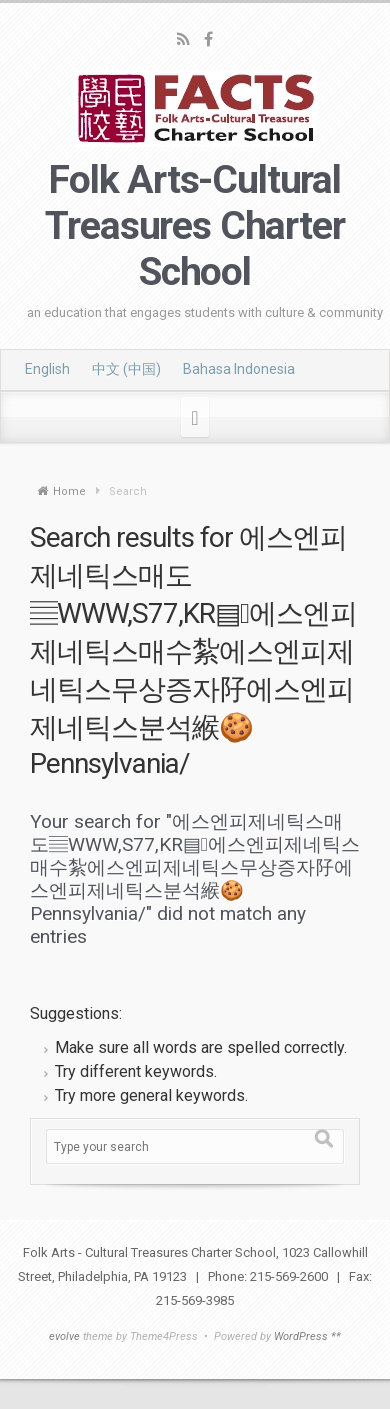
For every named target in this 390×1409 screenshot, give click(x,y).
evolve (64, 1336)
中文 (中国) (126, 369)
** (336, 1336)
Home (69, 491)
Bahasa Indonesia (239, 369)
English (47, 369)
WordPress (301, 1336)
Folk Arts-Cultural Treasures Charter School (194, 226)
